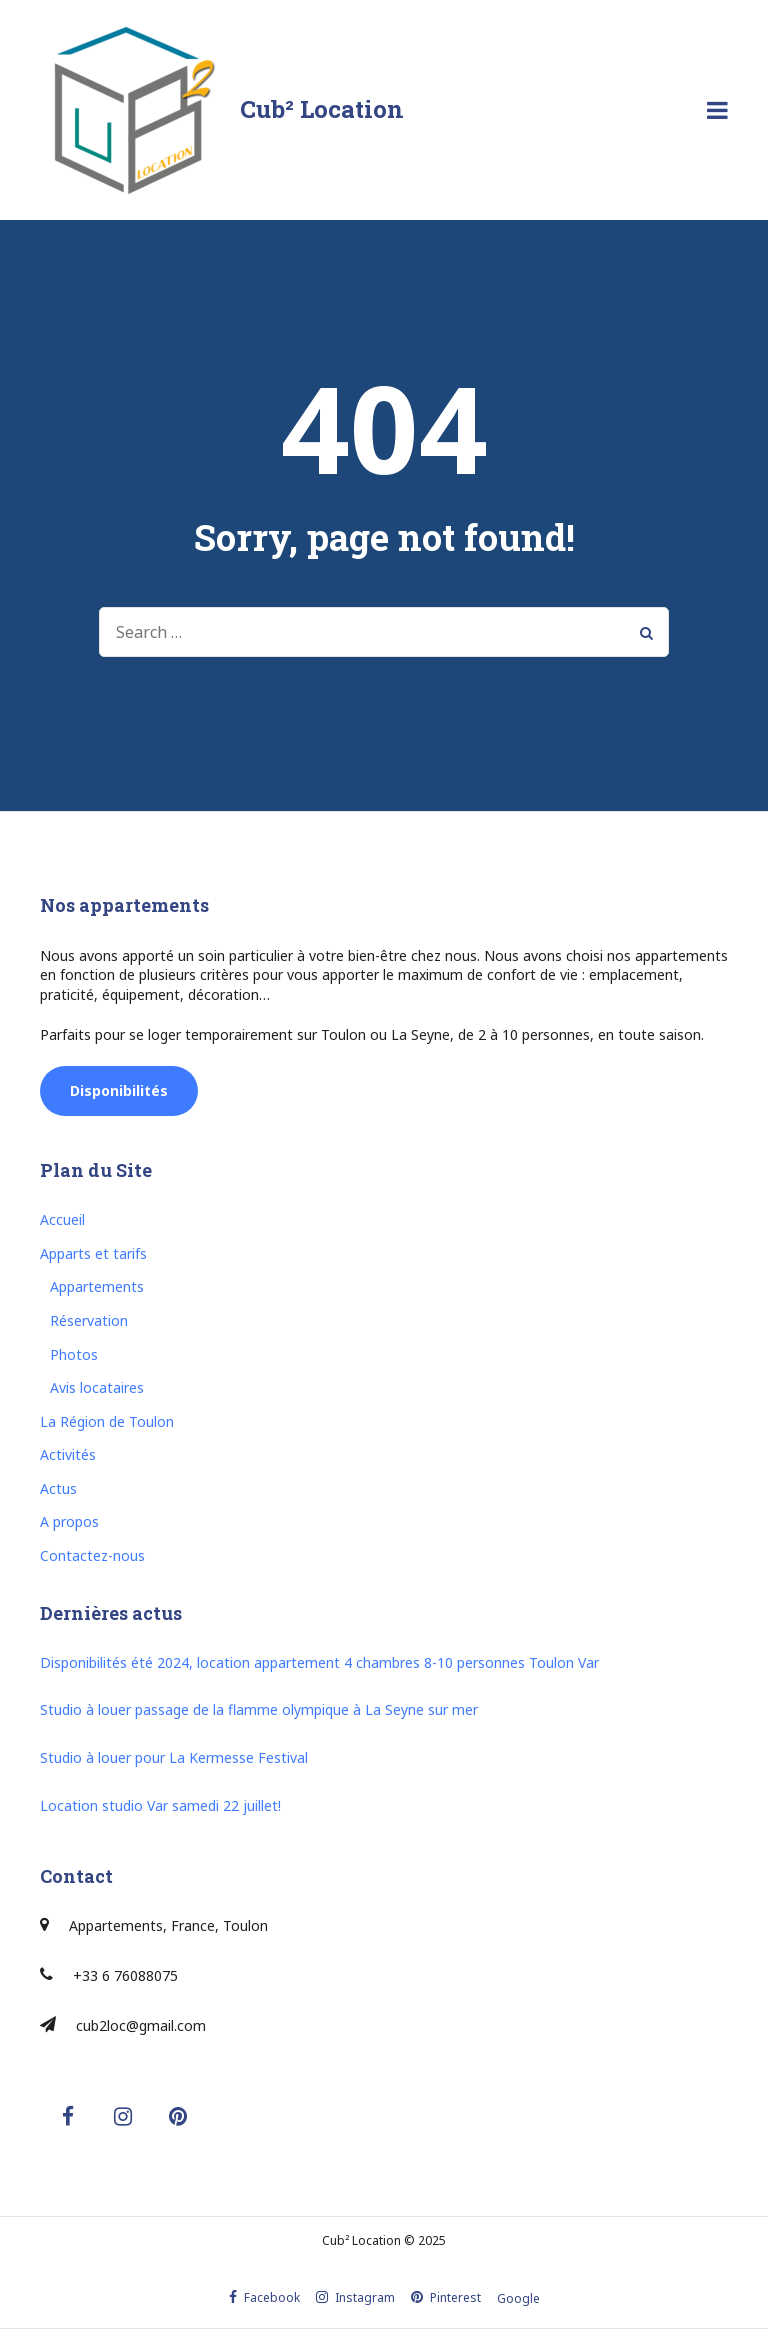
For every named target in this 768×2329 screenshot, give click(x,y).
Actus (58, 1488)
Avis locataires (97, 1387)
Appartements (97, 1286)
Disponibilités (119, 1090)
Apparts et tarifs (93, 1253)
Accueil (62, 1219)
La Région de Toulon (107, 1421)
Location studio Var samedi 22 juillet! (160, 1805)
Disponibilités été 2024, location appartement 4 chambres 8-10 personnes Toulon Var (319, 1662)
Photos (74, 1354)
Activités (68, 1454)
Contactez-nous (92, 1555)
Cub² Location (322, 109)
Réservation (89, 1320)
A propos (69, 1521)
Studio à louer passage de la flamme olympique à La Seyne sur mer (259, 1709)
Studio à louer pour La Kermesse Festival (174, 1757)
